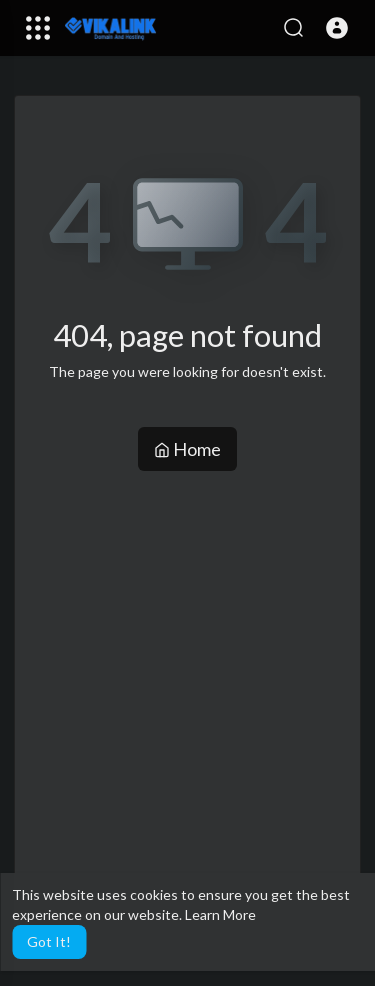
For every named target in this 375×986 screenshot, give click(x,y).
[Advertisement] (187, 668)
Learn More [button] (220, 914)
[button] (337, 28)
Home (187, 449)
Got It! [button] (49, 941)
